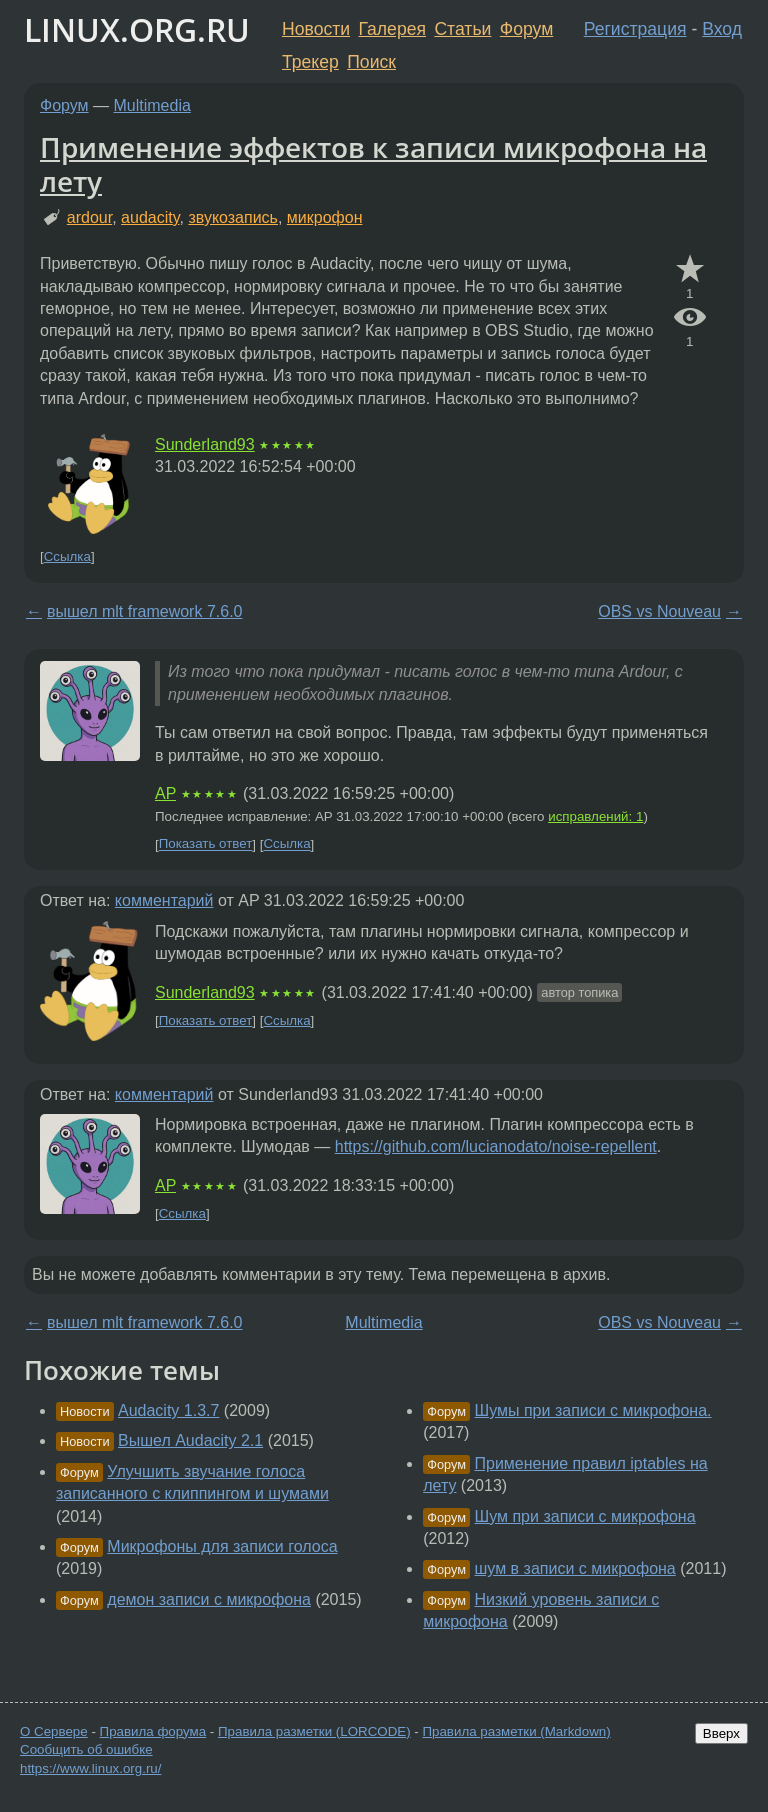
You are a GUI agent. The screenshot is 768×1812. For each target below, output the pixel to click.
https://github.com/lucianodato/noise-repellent (496, 1146)
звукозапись (233, 217)
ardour (89, 217)
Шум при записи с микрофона (585, 1516)
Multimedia (152, 105)
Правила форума (153, 1731)
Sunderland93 (205, 444)
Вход (722, 29)
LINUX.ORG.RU (137, 29)
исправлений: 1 (595, 816)
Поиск (371, 62)
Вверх (721, 1733)
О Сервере (54, 1731)
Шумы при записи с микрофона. (593, 1410)
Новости (316, 29)
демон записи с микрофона (209, 1599)
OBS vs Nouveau (659, 611)
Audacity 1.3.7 (168, 1410)
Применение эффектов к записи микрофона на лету (373, 164)
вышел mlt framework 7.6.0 (144, 611)
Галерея (392, 29)
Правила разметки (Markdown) (516, 1731)
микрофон (325, 217)
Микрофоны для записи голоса (222, 1546)
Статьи (462, 29)
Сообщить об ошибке (86, 1749)
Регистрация (635, 29)
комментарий (164, 900)
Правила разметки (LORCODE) (314, 1731)
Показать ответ (206, 844)
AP (165, 793)
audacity (150, 217)
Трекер (310, 62)
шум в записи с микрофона (575, 1568)
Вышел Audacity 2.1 (190, 1440)
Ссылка (67, 556)
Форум (526, 29)
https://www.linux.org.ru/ (90, 1768)
